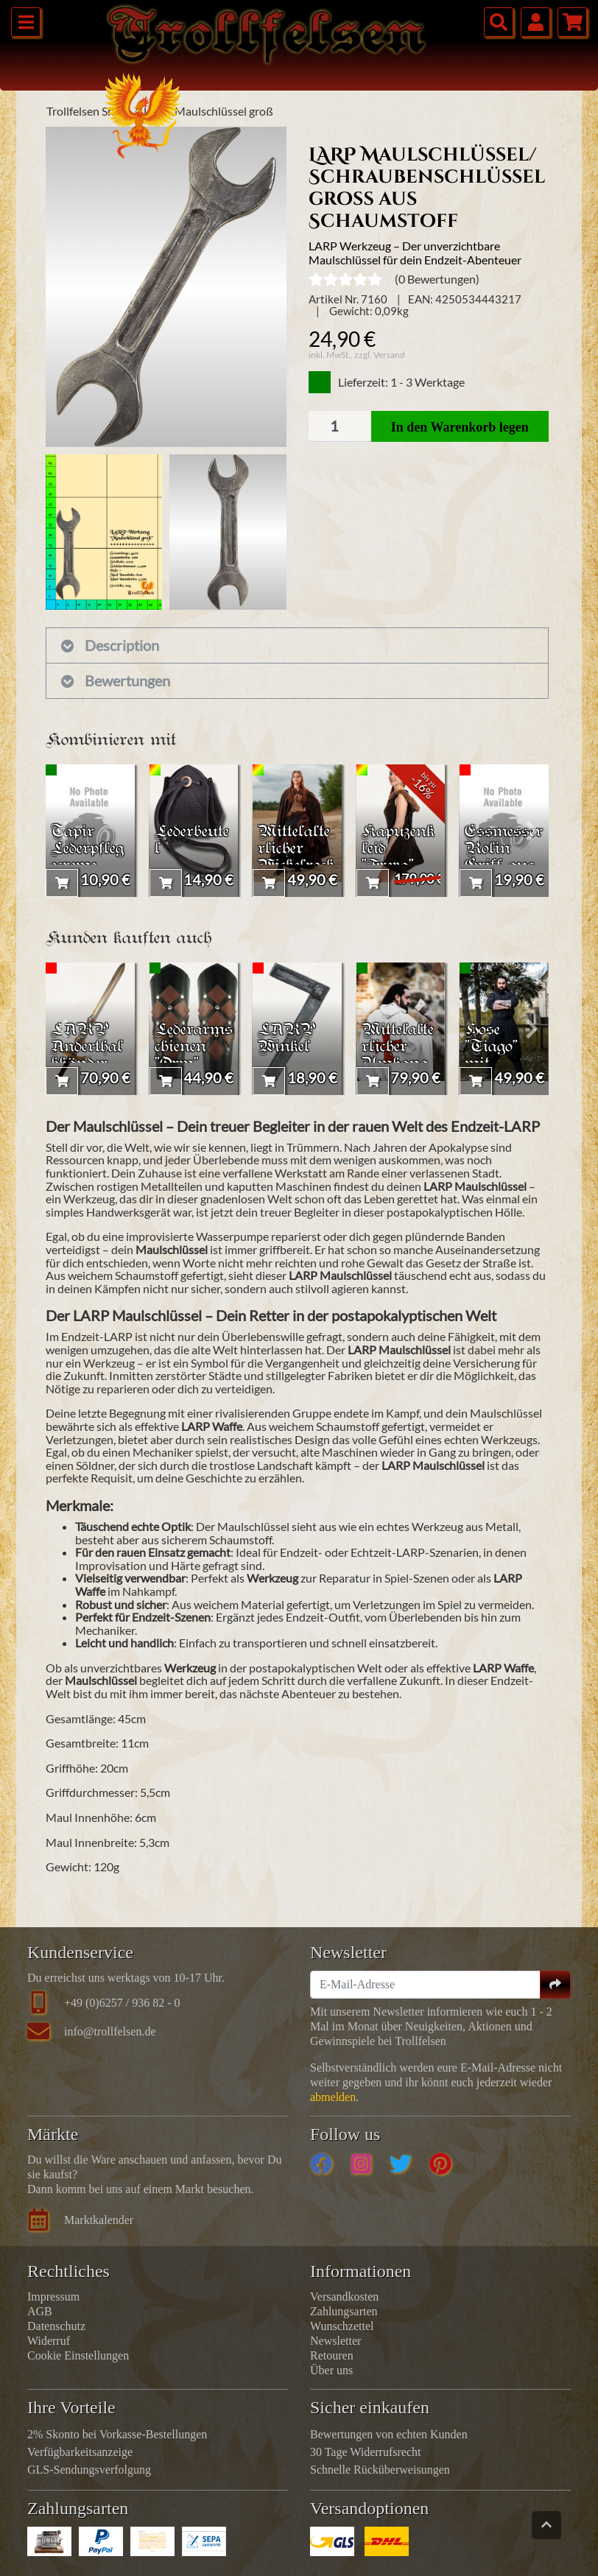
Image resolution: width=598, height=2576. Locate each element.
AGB (39, 2311)
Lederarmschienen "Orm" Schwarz (194, 1056)
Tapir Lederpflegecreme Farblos (87, 858)
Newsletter (335, 2340)
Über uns (331, 2370)
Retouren (331, 2355)
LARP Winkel (286, 1039)
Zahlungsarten (344, 2311)
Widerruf (48, 2340)
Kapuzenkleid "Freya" (398, 849)
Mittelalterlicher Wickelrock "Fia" (296, 858)
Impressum (53, 2296)
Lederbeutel (192, 841)
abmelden (333, 2097)
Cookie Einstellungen (78, 2355)
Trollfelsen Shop (86, 111)
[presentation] (62, 830)
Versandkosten (344, 2296)
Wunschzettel (341, 2326)
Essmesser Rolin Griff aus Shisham (504, 858)
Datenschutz (56, 2326)
